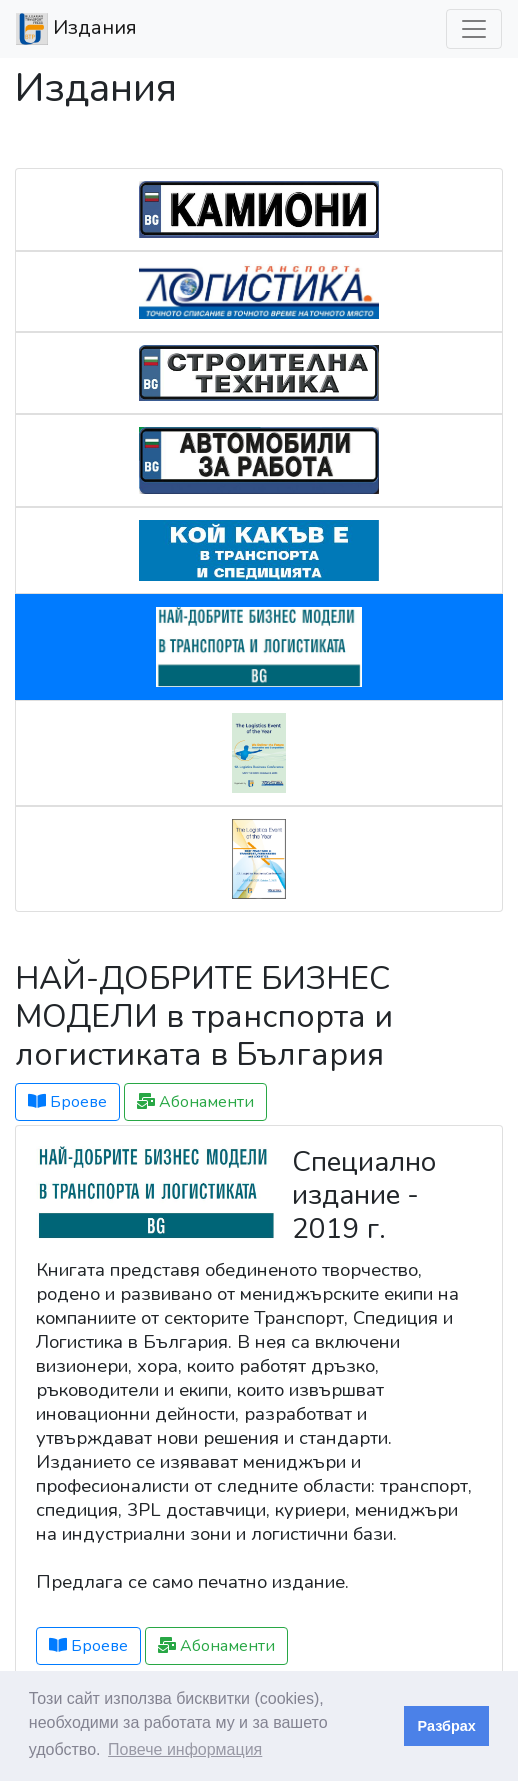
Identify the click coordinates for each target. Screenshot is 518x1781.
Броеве (67, 1102)
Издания (76, 29)
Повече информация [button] (185, 1749)
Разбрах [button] (447, 1726)
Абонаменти (195, 1102)
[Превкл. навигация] (474, 29)
